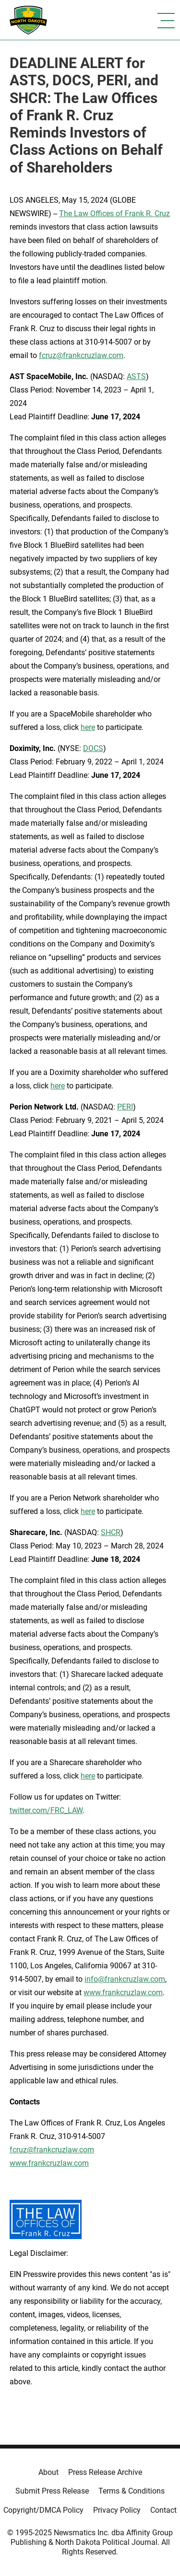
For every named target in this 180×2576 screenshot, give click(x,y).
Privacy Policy (117, 2510)
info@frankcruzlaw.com (124, 1979)
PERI (125, 1106)
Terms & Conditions (131, 2490)
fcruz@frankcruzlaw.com (81, 355)
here (88, 727)
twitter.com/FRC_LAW (46, 1810)
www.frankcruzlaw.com (123, 1992)
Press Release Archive (105, 2472)
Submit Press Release (52, 2490)
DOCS (93, 748)
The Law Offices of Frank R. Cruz (114, 213)
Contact (163, 2510)
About (48, 2472)
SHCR (110, 1532)
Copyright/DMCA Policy (43, 2510)
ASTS (136, 376)
